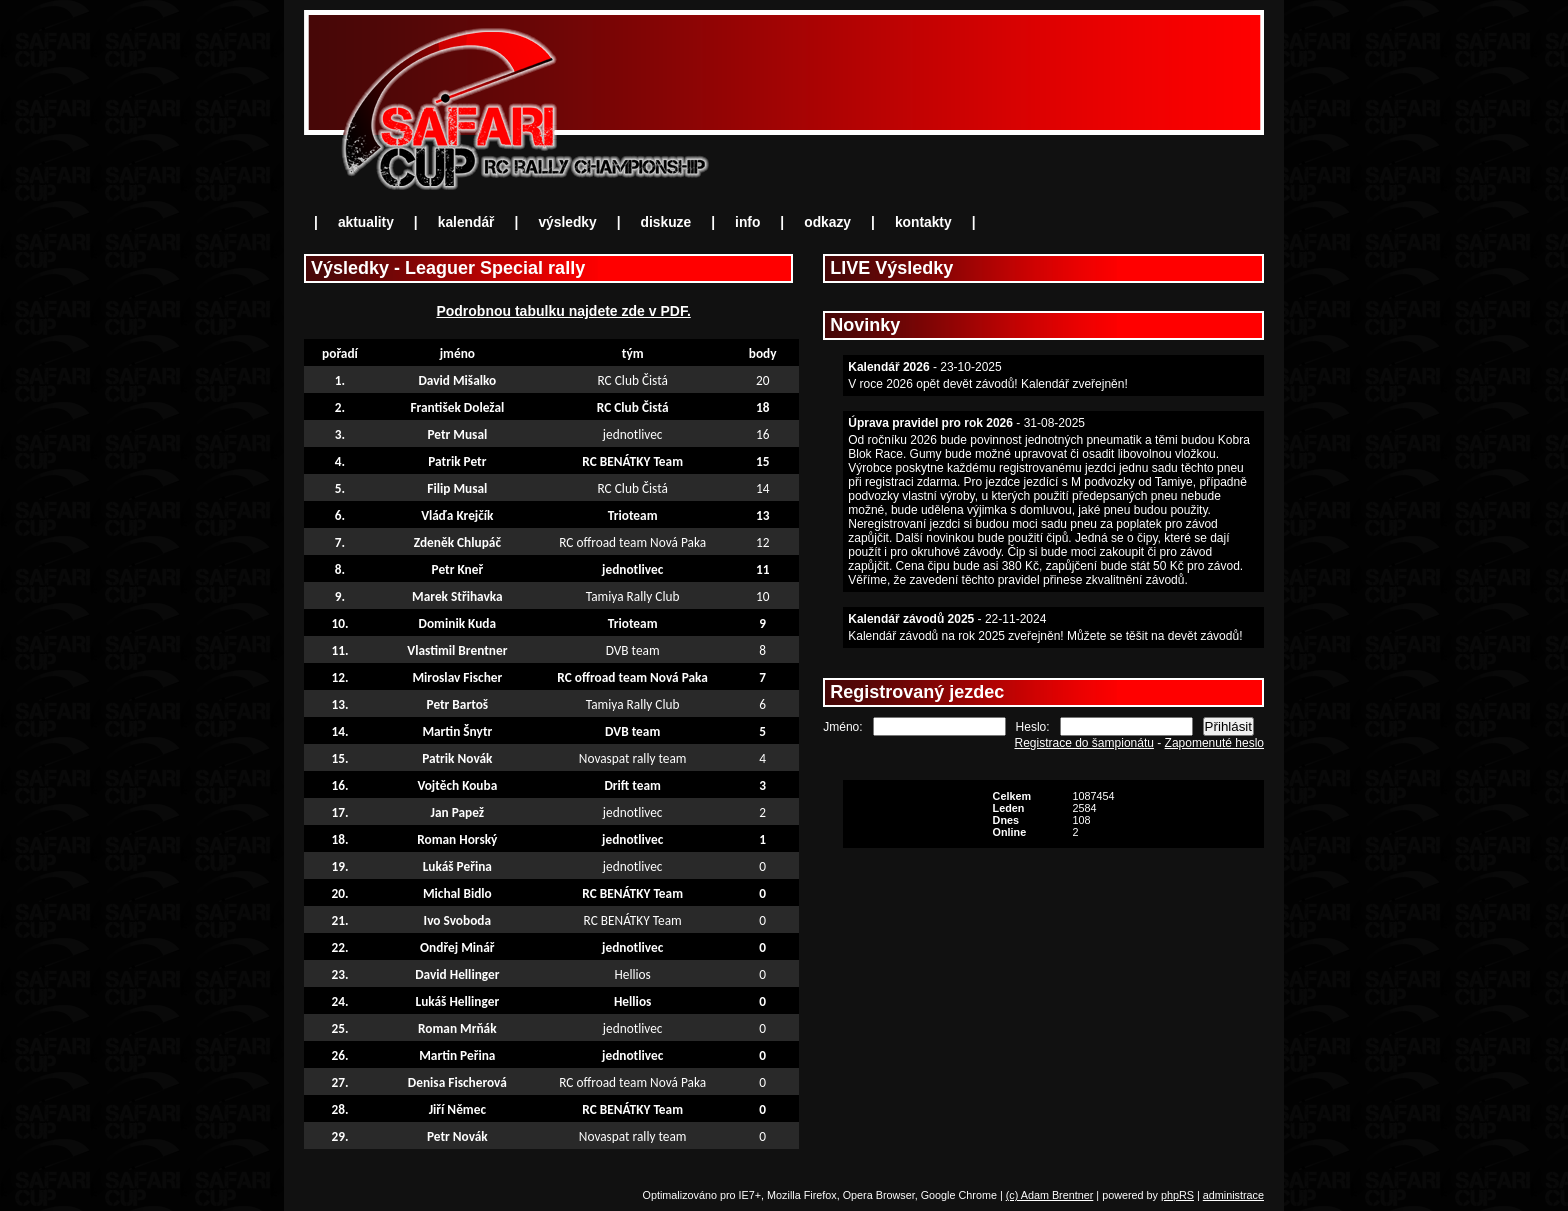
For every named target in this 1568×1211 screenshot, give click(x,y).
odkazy (827, 222)
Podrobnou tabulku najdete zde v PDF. (563, 311)
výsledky (567, 222)
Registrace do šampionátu (1084, 743)
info (747, 222)
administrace (1233, 1195)
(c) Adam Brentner (1050, 1195)
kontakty (923, 222)
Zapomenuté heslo (1214, 743)
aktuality (366, 222)
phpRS (1177, 1195)
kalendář (466, 222)
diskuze (666, 222)
